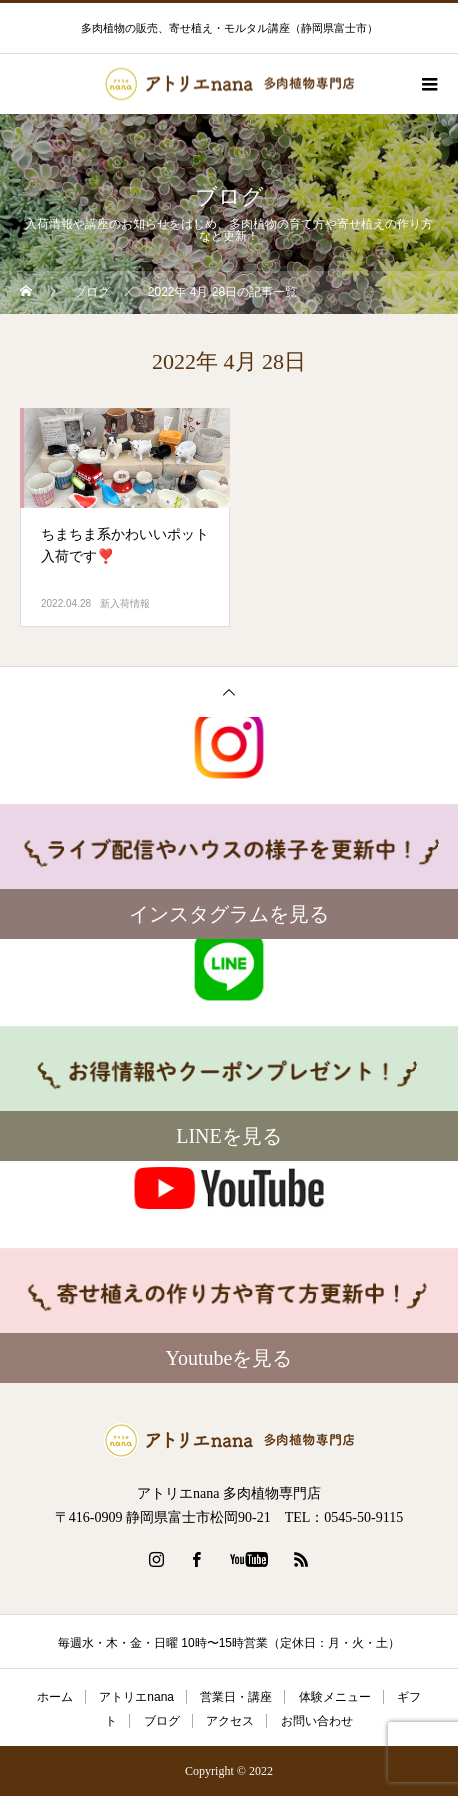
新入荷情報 (125, 603)
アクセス (230, 1721)
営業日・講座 (236, 1697)
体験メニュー (335, 1697)
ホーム (55, 1697)
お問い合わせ (317, 1721)
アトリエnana (136, 1697)
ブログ (162, 1721)
